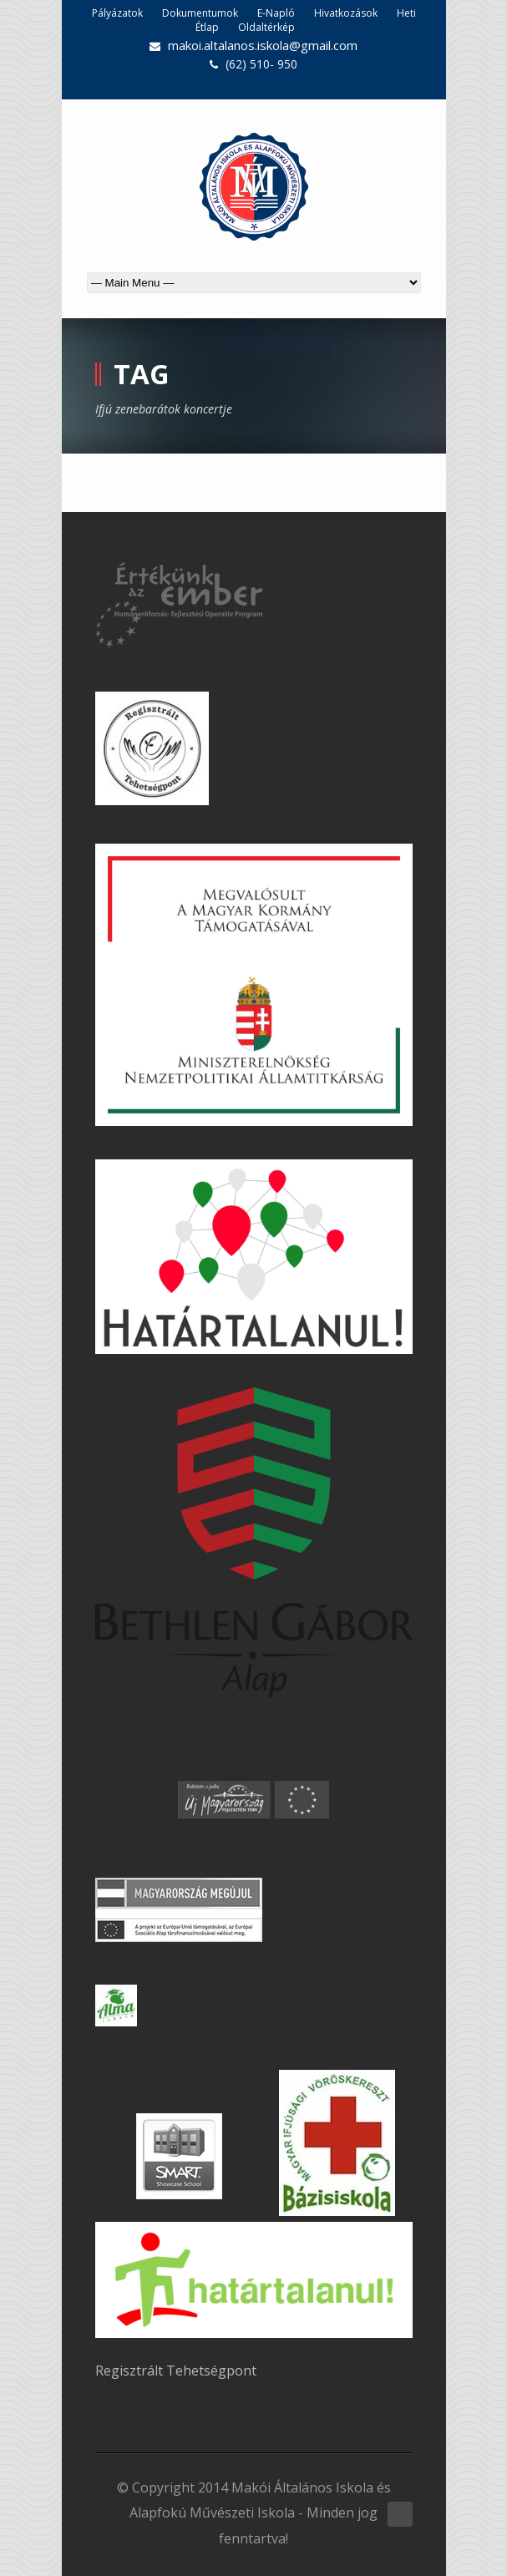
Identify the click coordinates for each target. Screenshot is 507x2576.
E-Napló (276, 13)
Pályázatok (117, 13)
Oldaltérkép (266, 27)
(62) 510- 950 (261, 64)
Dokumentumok (200, 13)
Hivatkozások (346, 13)
